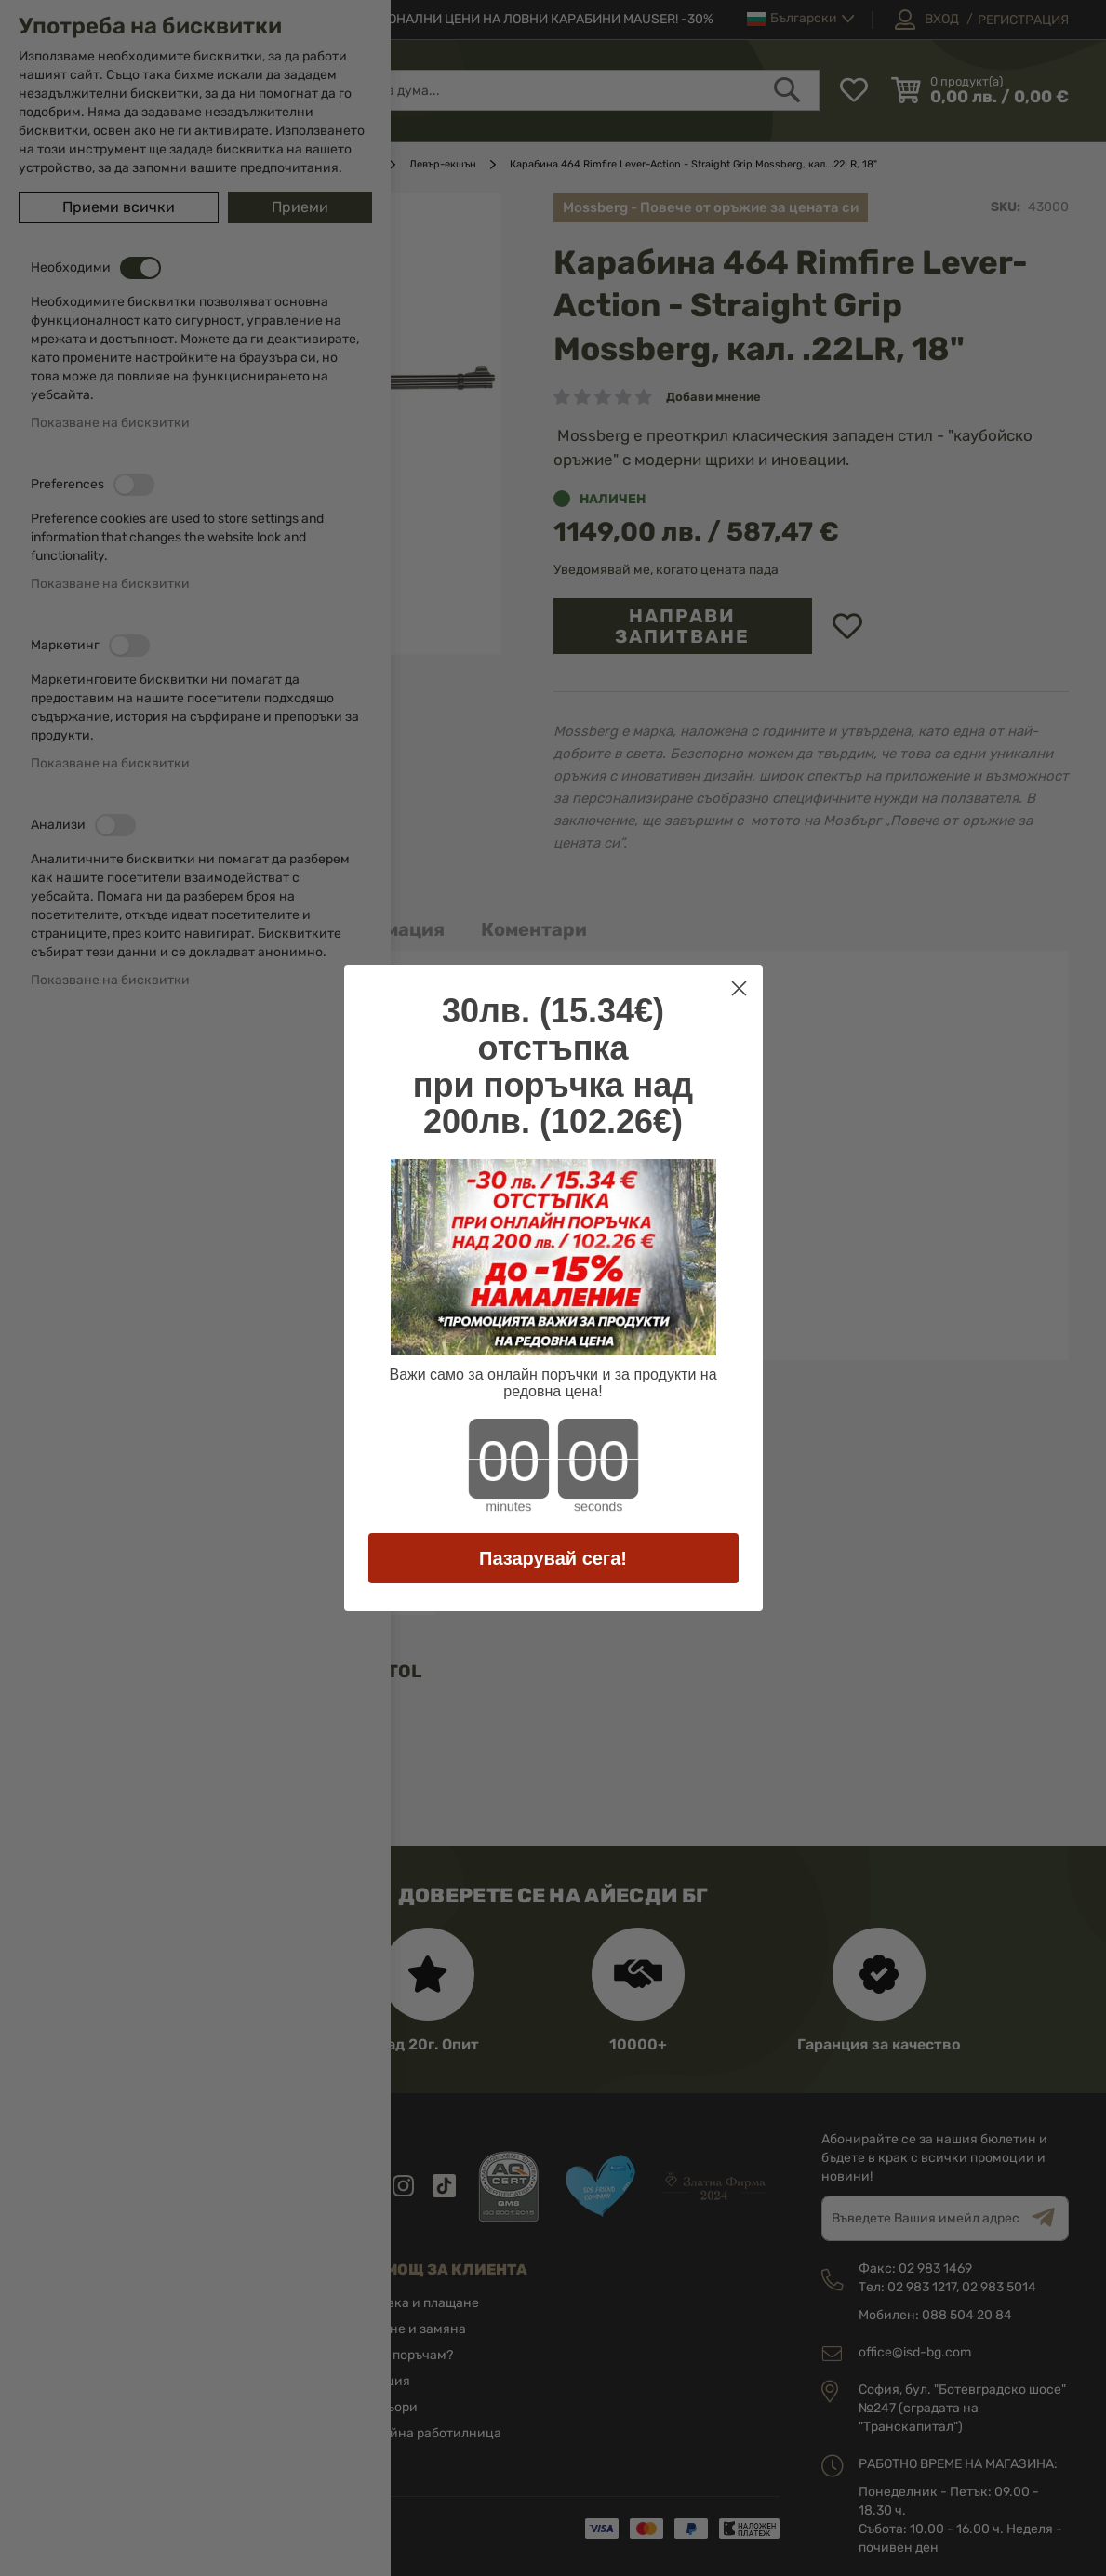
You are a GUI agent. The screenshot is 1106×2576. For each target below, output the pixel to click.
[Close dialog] (739, 988)
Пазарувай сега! (553, 1558)
